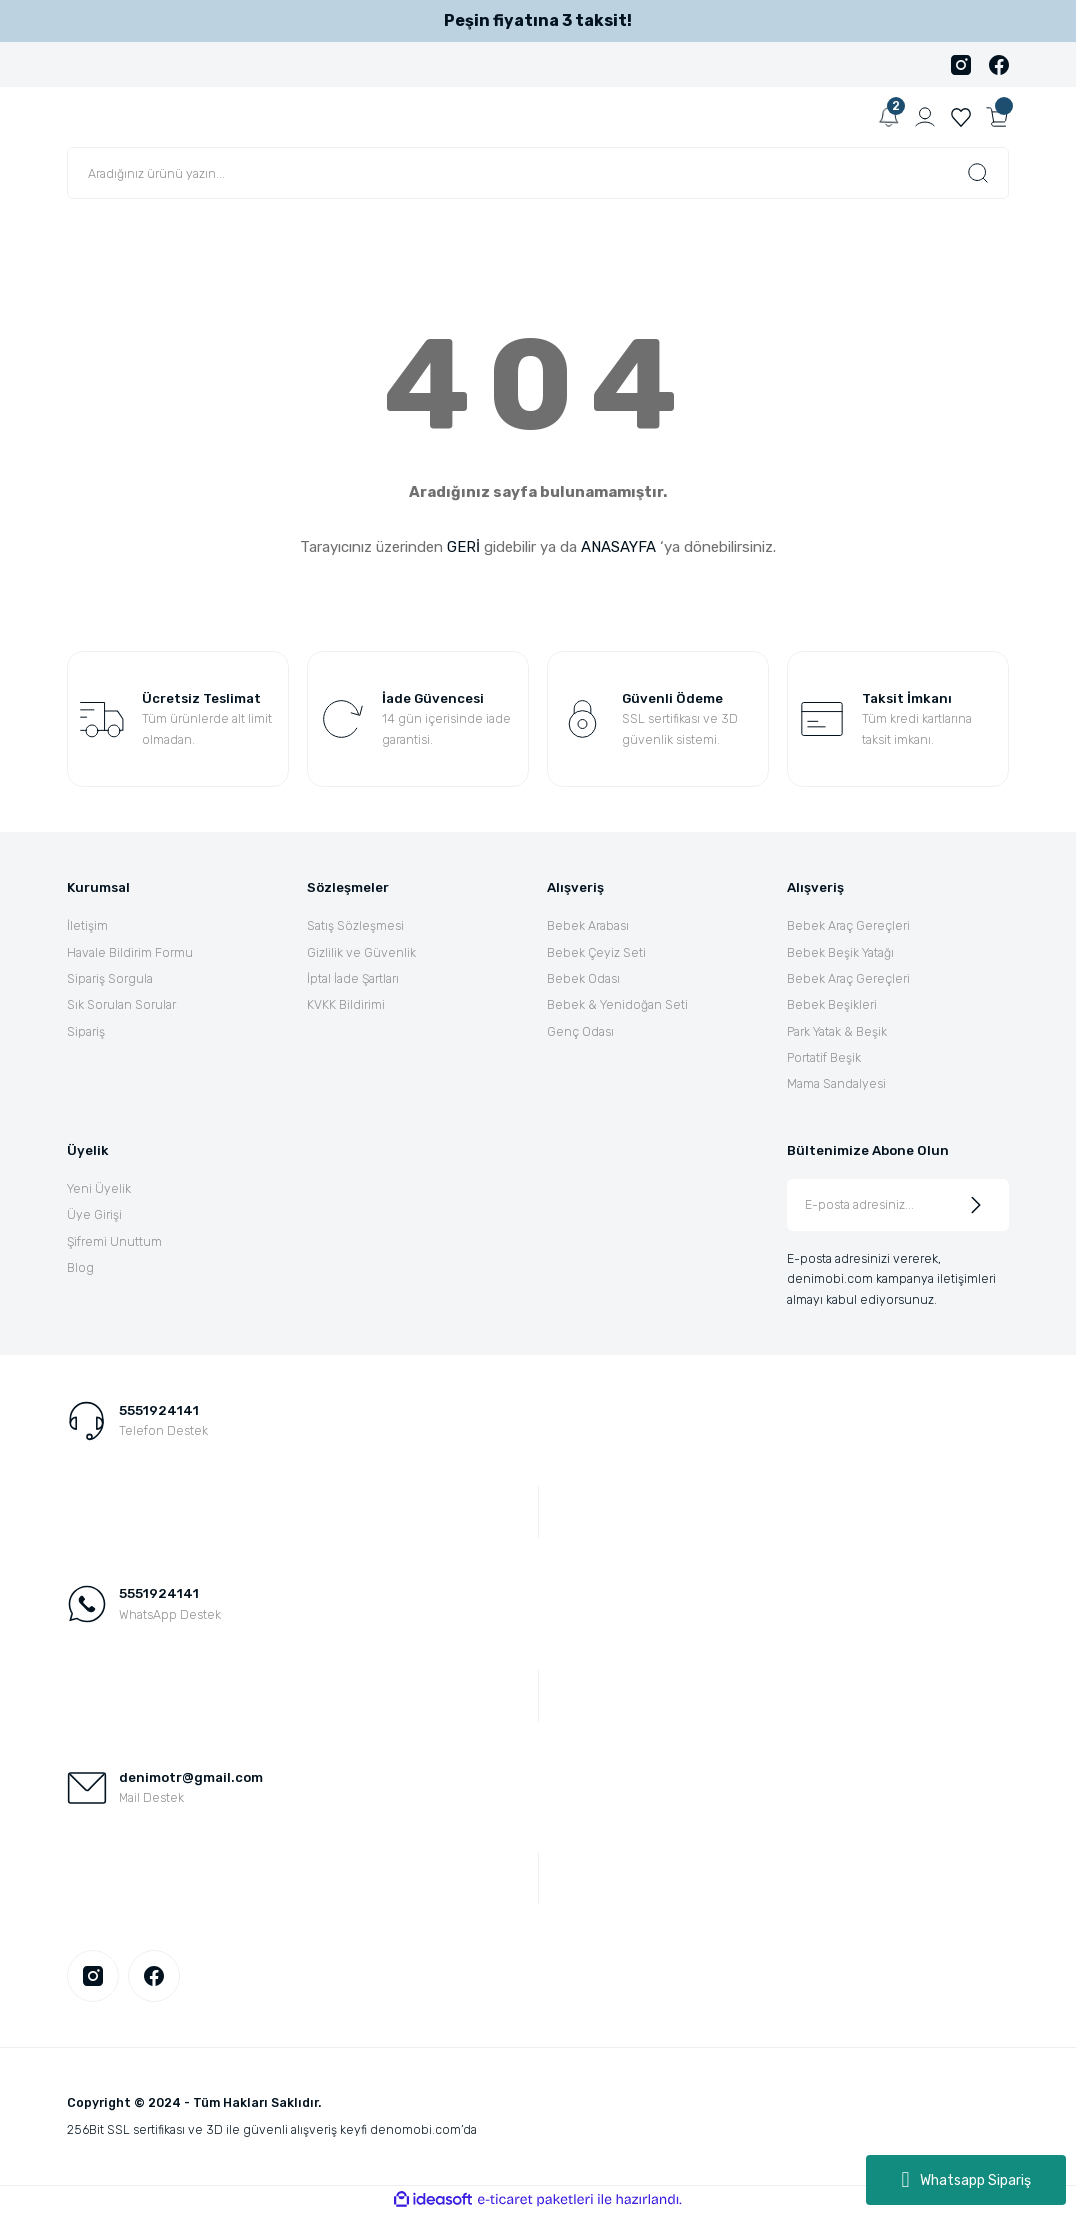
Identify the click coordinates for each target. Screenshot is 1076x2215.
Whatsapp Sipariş (965, 2180)
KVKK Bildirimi (346, 1004)
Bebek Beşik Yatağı (840, 952)
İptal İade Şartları (353, 978)
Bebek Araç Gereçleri (848, 925)
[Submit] (976, 1205)
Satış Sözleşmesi (355, 925)
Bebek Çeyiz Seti (596, 952)
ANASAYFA (618, 547)
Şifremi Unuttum (114, 1241)
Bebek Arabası (588, 925)
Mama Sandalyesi (836, 1083)
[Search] (538, 173)
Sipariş (86, 1031)
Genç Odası (580, 1031)
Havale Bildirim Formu (130, 952)
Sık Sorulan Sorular (121, 1004)
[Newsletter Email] (898, 1205)
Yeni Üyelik (99, 1188)
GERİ (463, 547)
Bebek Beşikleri (832, 1004)
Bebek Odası (583, 978)
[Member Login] (925, 117)
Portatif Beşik (824, 1057)
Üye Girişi (94, 1214)
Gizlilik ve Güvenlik (361, 952)
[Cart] (997, 117)
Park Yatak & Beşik (837, 1031)
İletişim (87, 925)
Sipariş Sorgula (110, 978)
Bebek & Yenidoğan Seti (617, 1004)
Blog (80, 1267)
